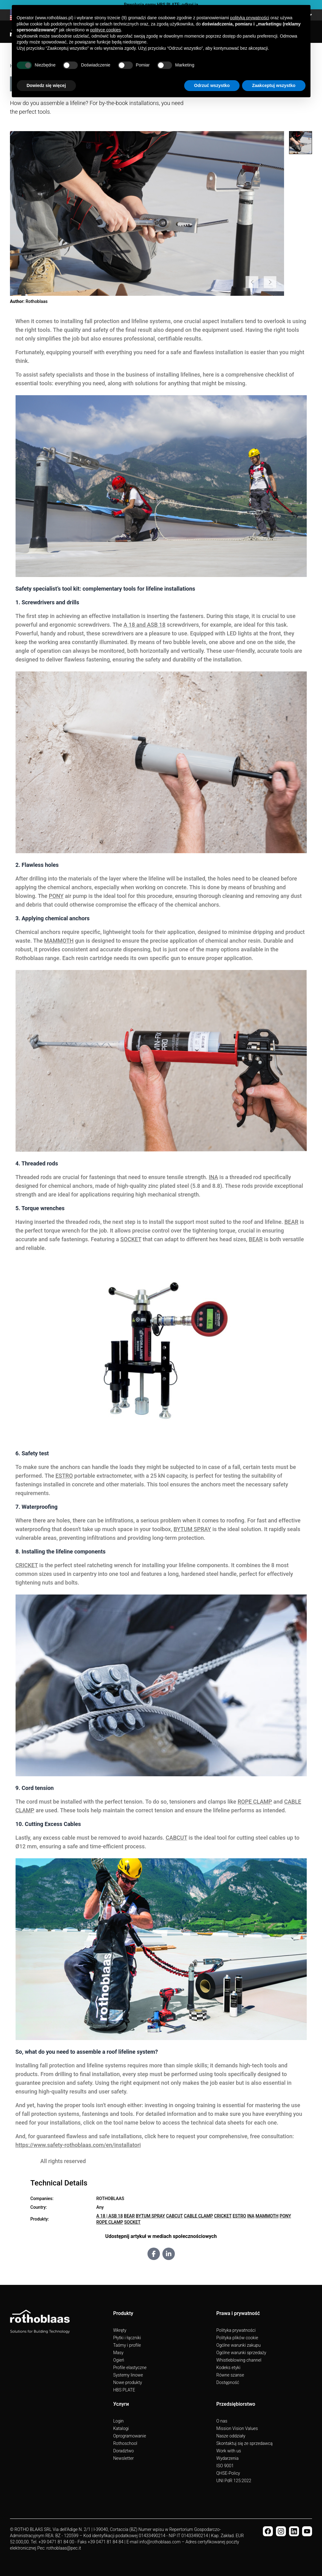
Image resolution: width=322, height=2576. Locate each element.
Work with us (228, 2450)
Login (118, 2420)
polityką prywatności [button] (249, 17)
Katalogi (121, 2428)
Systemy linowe (128, 2374)
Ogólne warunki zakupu (238, 2345)
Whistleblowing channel (238, 2360)
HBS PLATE (124, 2389)
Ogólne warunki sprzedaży (241, 2352)
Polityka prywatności (235, 2330)
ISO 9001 (225, 2465)
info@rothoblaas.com (159, 2541)
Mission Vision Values (237, 2428)
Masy (118, 2352)
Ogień (118, 2360)
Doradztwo (123, 2450)
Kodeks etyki (228, 2367)
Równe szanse (230, 2374)
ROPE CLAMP (255, 1801)
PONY (56, 896)
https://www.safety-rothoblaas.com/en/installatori (78, 2145)
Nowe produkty (127, 2382)
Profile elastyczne (130, 2367)
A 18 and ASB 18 (145, 624)
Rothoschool (125, 2443)
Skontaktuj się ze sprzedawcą (244, 2443)
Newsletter (123, 2458)
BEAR (291, 1222)
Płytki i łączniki (127, 2337)
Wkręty (119, 2330)
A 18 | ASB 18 (109, 2215)
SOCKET (130, 1239)
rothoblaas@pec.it (63, 2548)
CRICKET (27, 1565)
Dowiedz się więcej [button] (46, 85)
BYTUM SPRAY (192, 1529)
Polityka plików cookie (237, 2337)
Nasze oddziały (230, 2435)
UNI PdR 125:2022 (233, 2480)
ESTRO (64, 1475)
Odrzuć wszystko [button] (212, 85)
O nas (221, 2420)
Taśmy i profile (127, 2345)
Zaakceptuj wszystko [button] (273, 85)
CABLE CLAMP (198, 2215)
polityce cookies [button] (105, 29)
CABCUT (176, 1837)
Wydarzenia (227, 2458)
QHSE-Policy (228, 2473)
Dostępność (227, 2382)
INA (213, 1177)
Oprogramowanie (129, 2435)
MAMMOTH (59, 940)
